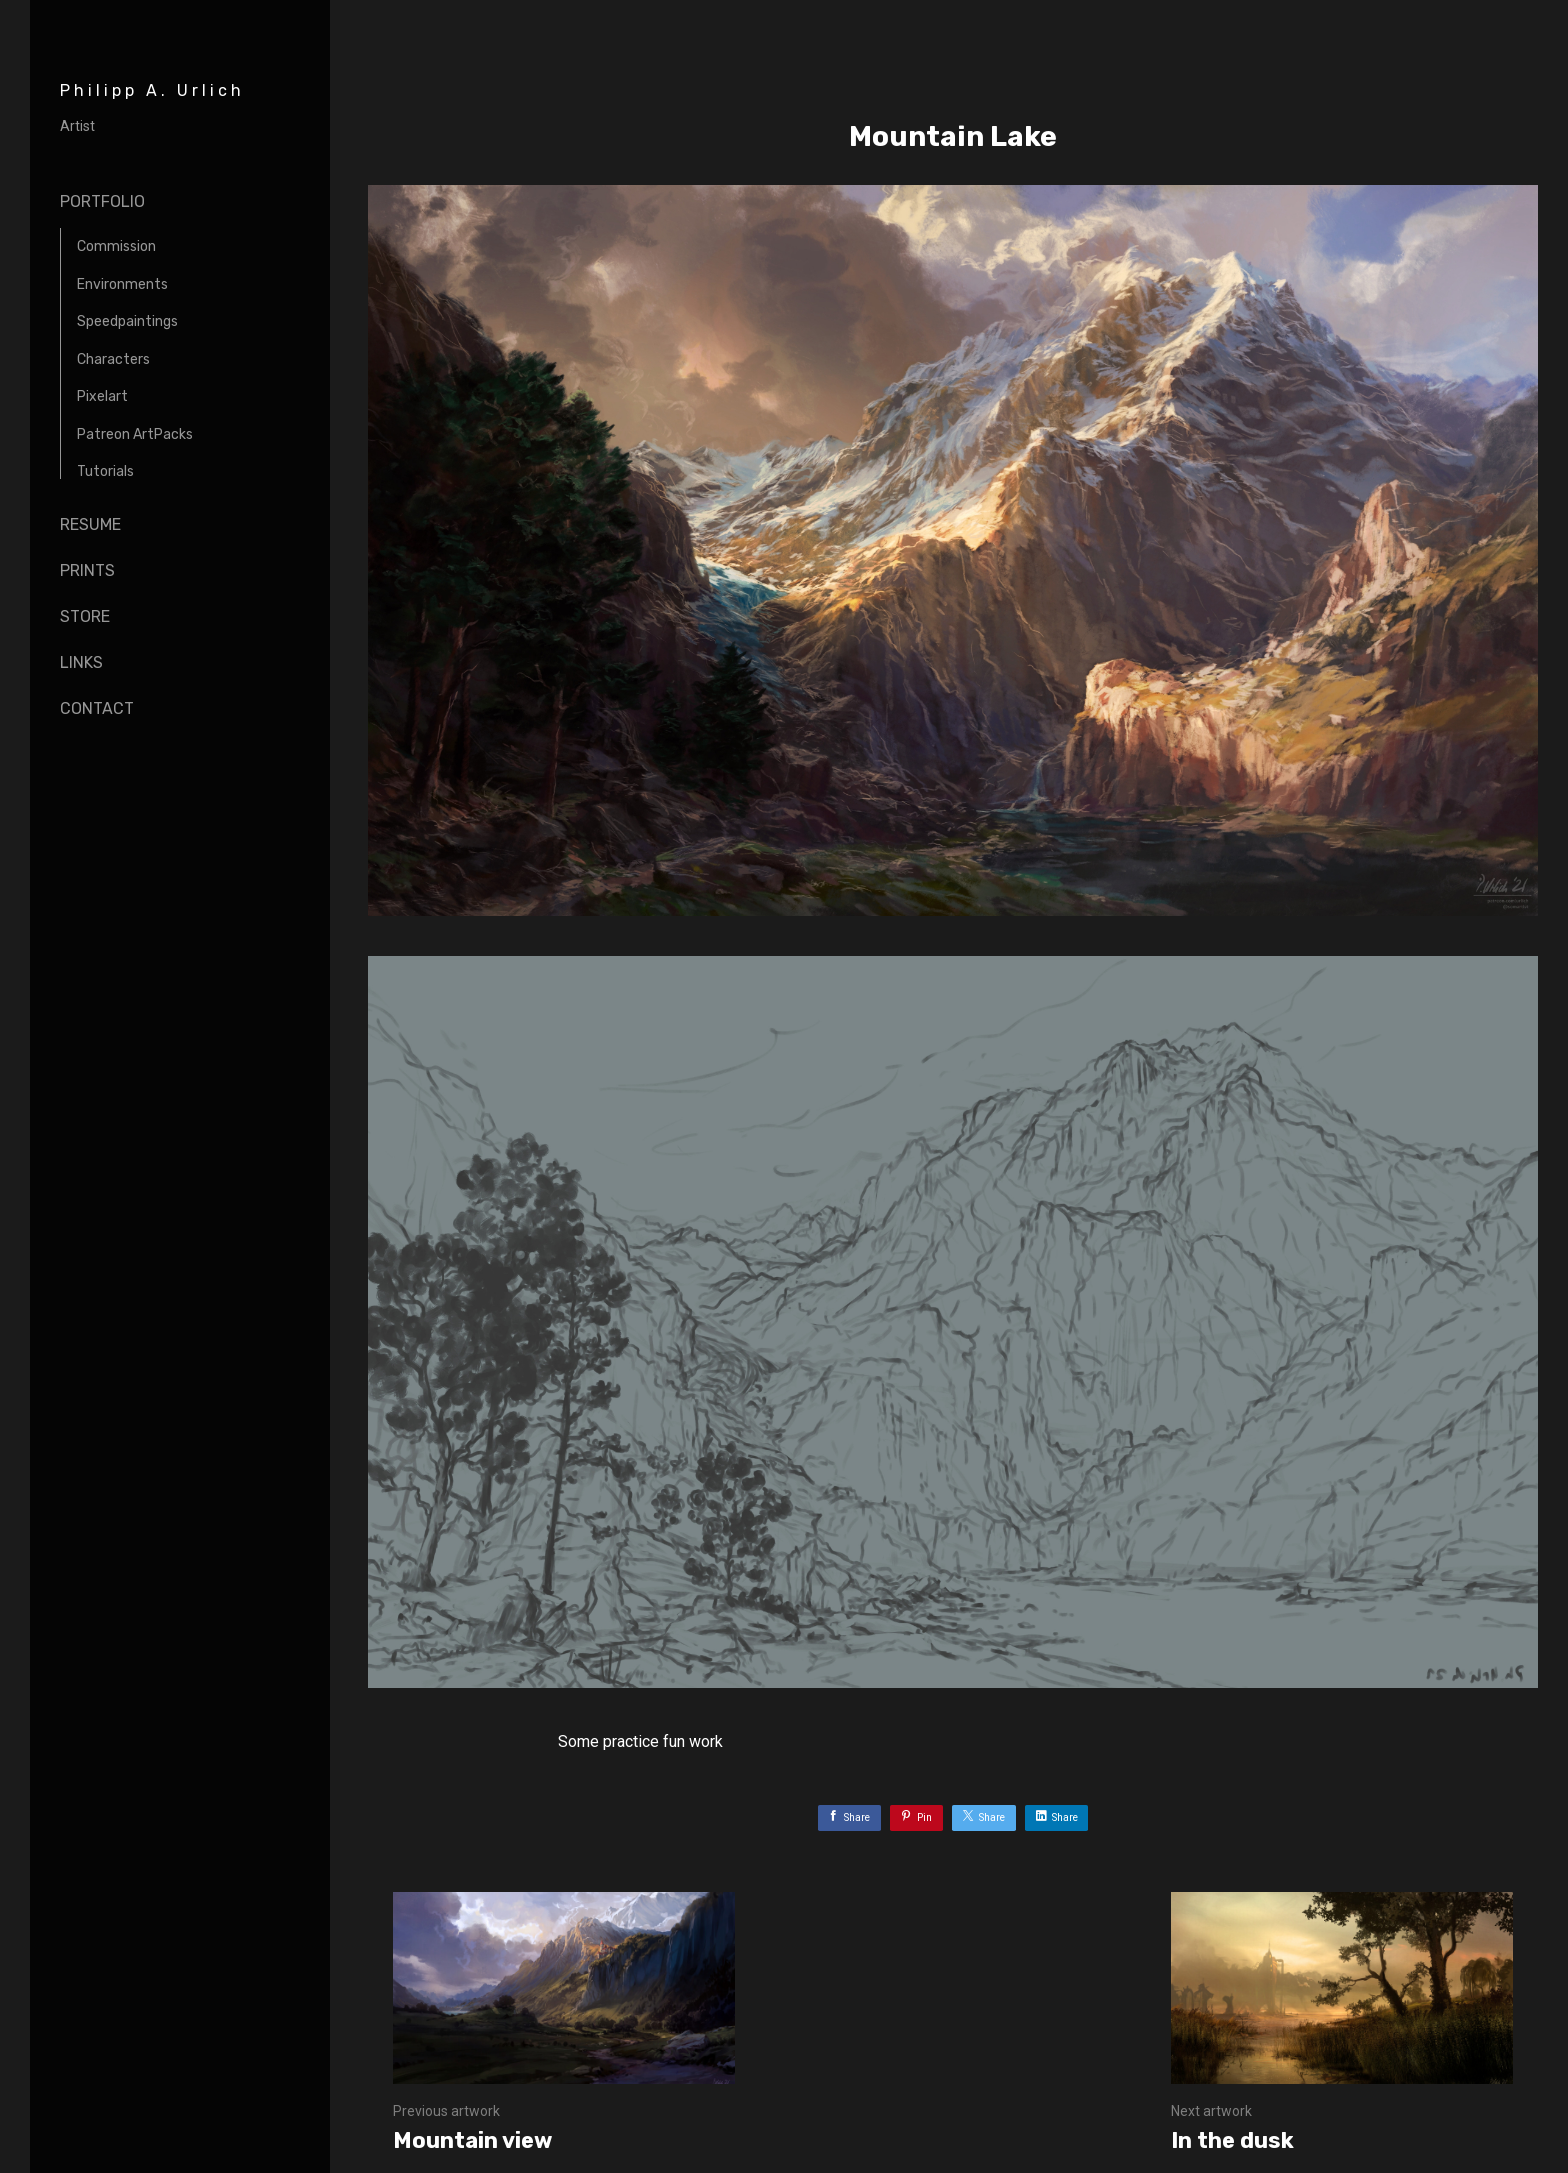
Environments (122, 284)
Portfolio (102, 201)
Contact (97, 708)
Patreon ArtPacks (135, 434)
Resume (90, 524)
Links (81, 662)
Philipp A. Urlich (152, 90)
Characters (113, 359)
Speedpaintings (127, 321)
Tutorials (105, 471)
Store (85, 616)
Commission (116, 246)
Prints (87, 570)
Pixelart (102, 396)
